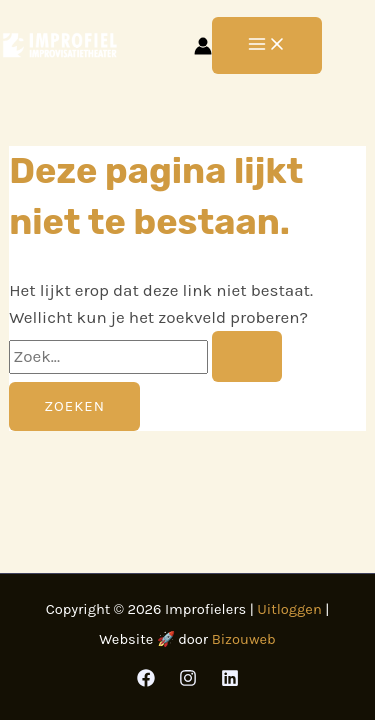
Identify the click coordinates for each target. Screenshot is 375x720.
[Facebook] (146, 678)
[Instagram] (188, 678)
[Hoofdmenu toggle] (267, 45)
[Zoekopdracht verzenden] (247, 356)
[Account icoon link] (203, 46)
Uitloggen (289, 609)
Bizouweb (244, 639)
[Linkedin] (230, 678)
